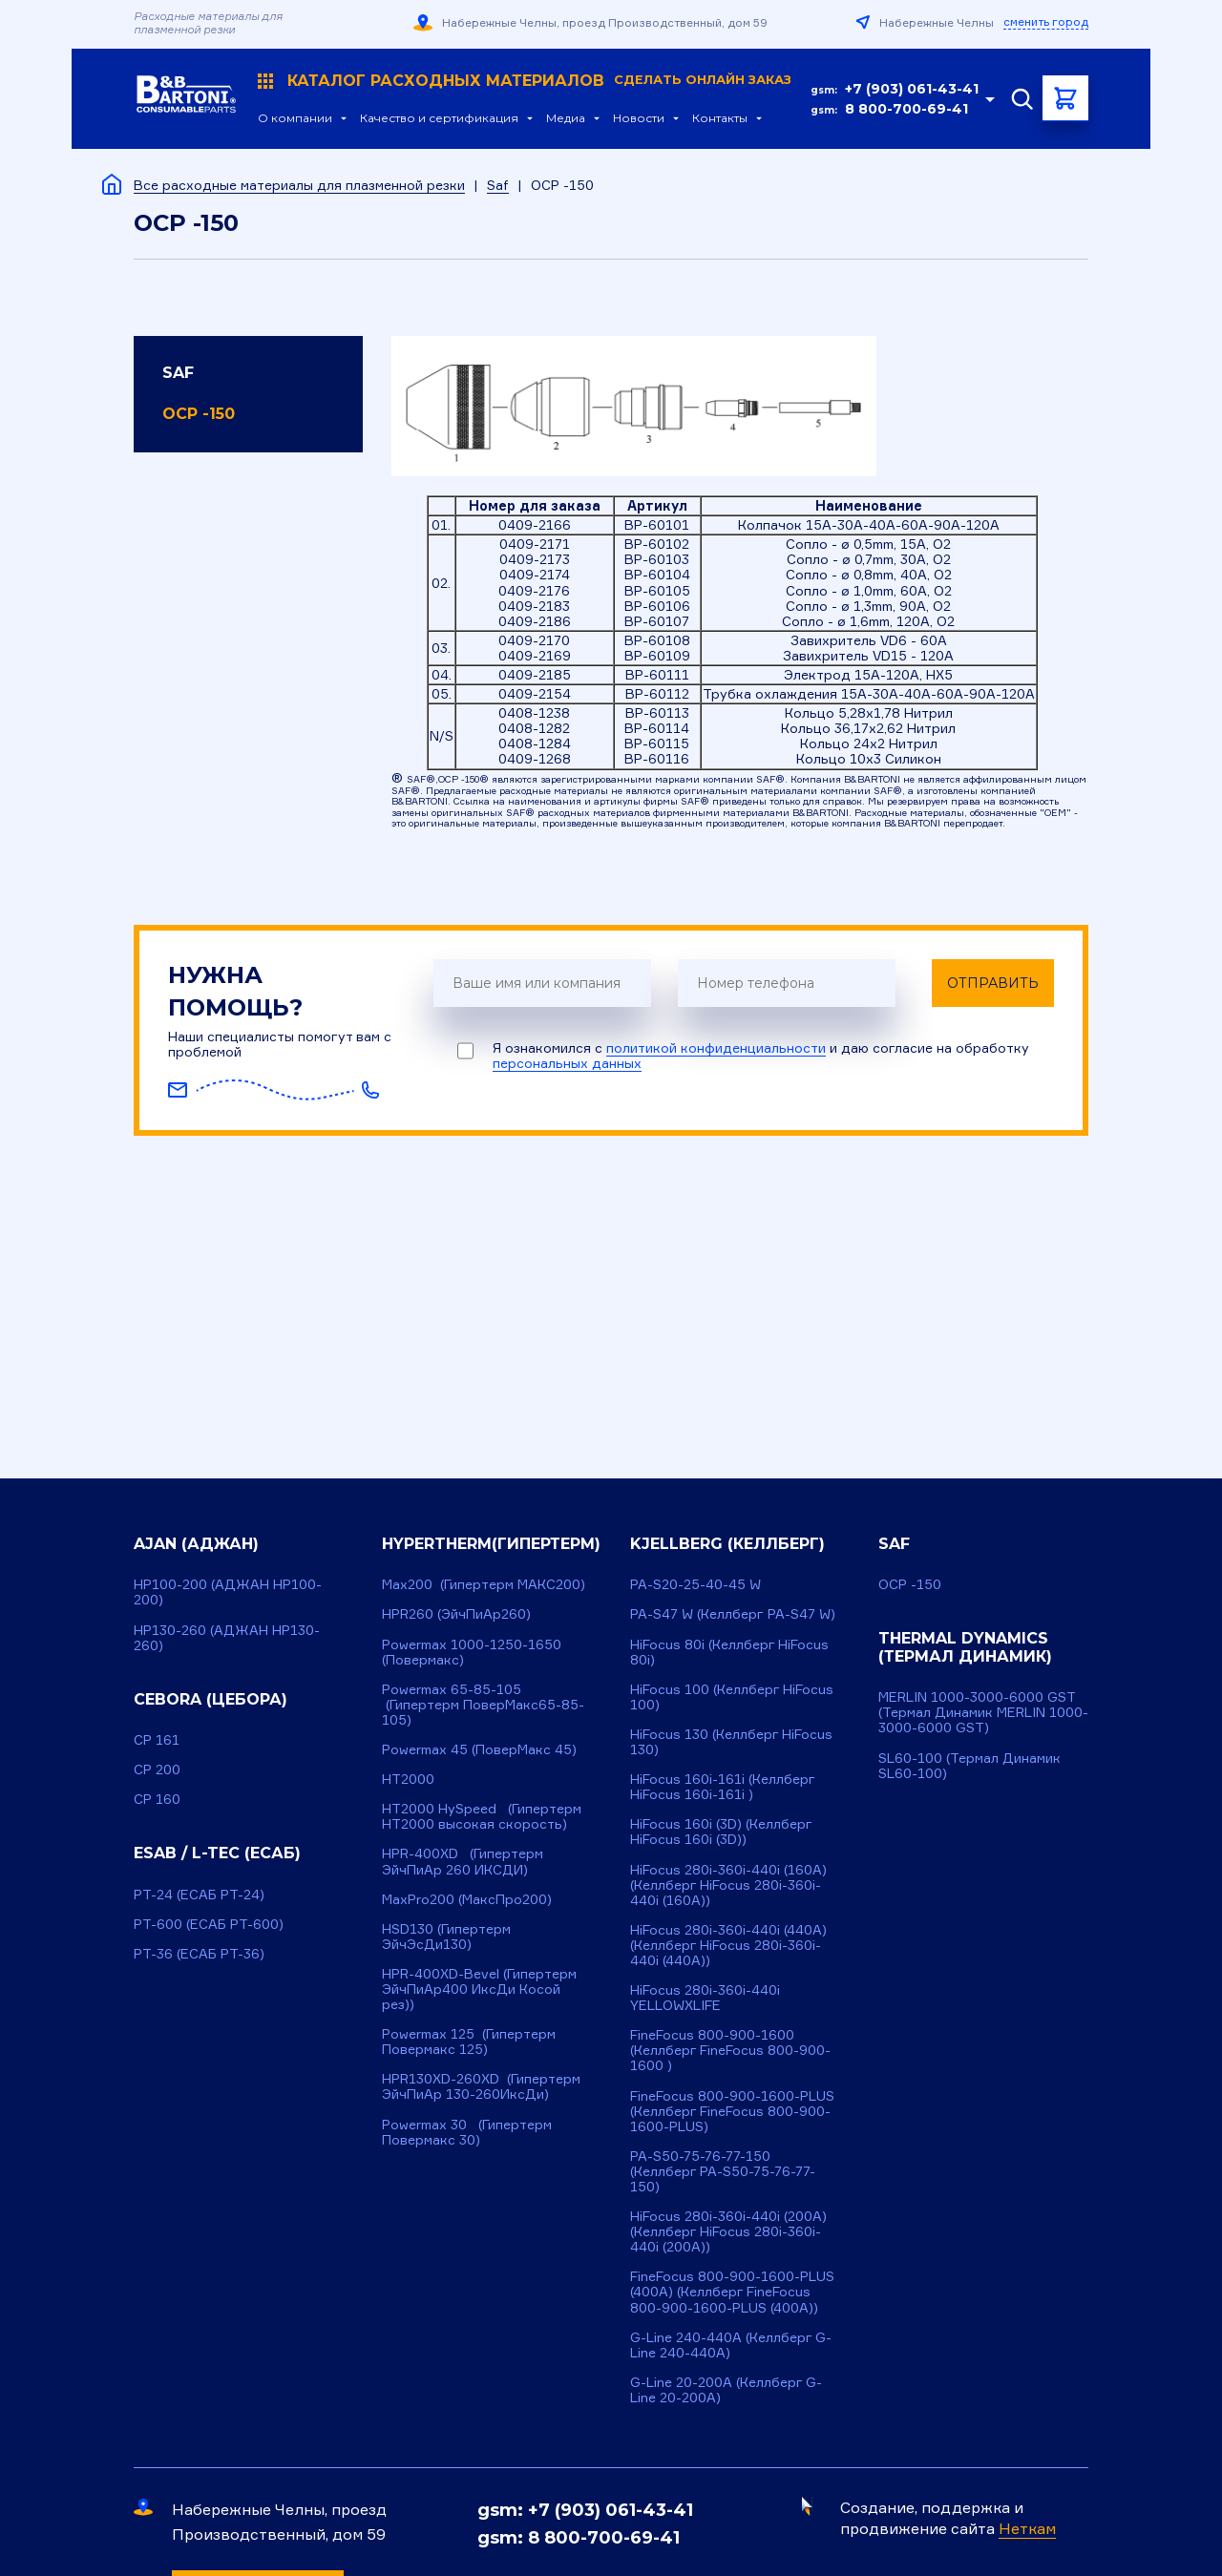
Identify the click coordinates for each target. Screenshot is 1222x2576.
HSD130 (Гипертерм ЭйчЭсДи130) (446, 1936)
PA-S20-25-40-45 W (695, 1584)
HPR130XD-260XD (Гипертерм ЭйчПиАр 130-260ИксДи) (481, 2086)
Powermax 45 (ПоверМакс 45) (479, 1749)
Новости (638, 118)
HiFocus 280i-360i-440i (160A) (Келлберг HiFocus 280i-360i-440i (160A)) (728, 1884)
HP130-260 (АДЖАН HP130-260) (227, 1637)
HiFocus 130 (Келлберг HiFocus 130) (731, 1741)
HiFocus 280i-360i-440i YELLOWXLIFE (705, 1997)
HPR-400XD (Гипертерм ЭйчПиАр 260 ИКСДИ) (462, 1860)
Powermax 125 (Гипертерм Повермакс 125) (469, 2041)
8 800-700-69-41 (906, 108)
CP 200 (157, 1769)
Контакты (720, 118)
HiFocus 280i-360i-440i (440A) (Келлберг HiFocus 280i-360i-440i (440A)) (728, 1944)
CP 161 (156, 1739)
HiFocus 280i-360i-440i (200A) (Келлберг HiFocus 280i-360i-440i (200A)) (728, 2231)
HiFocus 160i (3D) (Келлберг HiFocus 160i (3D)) (721, 1831)
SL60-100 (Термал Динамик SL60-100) (969, 1765)
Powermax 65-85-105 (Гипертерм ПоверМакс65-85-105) (483, 1704)
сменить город (1045, 22)
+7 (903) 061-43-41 (912, 88)
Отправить (993, 983)
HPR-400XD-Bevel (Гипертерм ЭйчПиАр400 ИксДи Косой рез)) (479, 1988)
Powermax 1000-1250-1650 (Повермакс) (471, 1651)
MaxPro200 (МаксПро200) (467, 1899)
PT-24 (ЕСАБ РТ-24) (199, 1894)
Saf (498, 185)
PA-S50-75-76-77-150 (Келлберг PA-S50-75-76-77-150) (722, 2170)
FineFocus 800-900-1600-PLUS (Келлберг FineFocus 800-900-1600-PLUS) (732, 2110)
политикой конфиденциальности (716, 1047)
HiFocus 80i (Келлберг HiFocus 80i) (729, 1651)
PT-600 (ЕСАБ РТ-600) (209, 1924)
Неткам (1027, 2528)
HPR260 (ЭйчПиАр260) (456, 1613)
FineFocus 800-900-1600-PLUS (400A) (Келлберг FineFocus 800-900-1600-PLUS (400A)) (732, 2291)
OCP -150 (198, 414)
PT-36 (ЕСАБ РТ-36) (199, 1953)
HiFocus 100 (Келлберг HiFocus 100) (731, 1696)
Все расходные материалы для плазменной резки (299, 185)
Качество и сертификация (439, 118)
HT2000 (408, 1778)
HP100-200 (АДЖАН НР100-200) (228, 1591)
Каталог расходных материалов (524, 81)
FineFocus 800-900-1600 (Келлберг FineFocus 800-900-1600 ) (730, 2049)
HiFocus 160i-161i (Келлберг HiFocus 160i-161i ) (722, 1786)
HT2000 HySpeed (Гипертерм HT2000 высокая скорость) (481, 1816)
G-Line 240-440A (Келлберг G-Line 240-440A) (731, 2344)
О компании (295, 118)
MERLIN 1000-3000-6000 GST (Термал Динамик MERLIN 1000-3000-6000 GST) (983, 1711)
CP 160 (157, 1799)
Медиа (565, 118)
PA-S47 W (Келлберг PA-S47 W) (732, 1613)
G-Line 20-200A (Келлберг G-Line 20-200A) (726, 2389)
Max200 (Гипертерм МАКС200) (483, 1584)
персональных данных (567, 1063)
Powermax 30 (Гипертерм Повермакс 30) (467, 2131)
